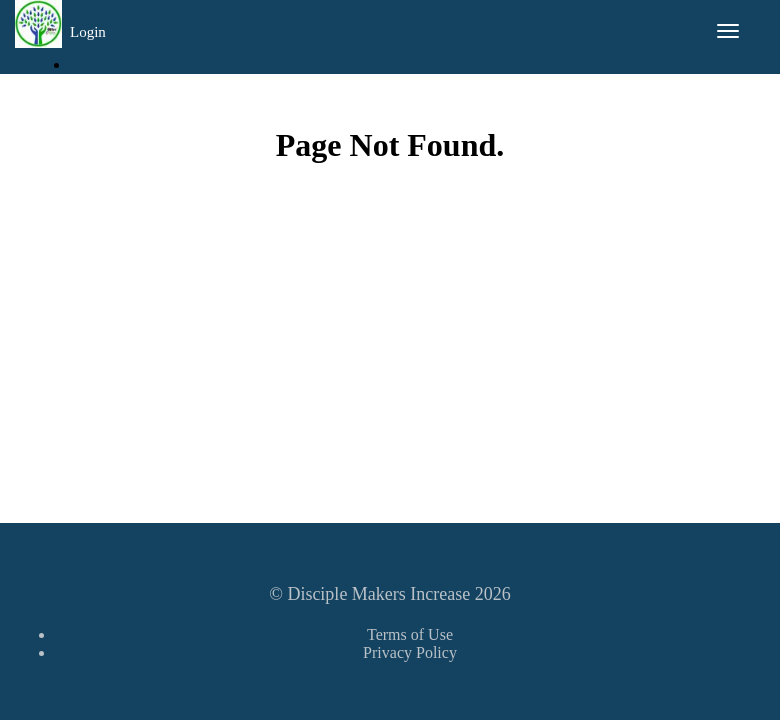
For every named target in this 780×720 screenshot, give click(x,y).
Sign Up (104, 96)
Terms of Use (410, 634)
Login (88, 32)
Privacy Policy (410, 652)
